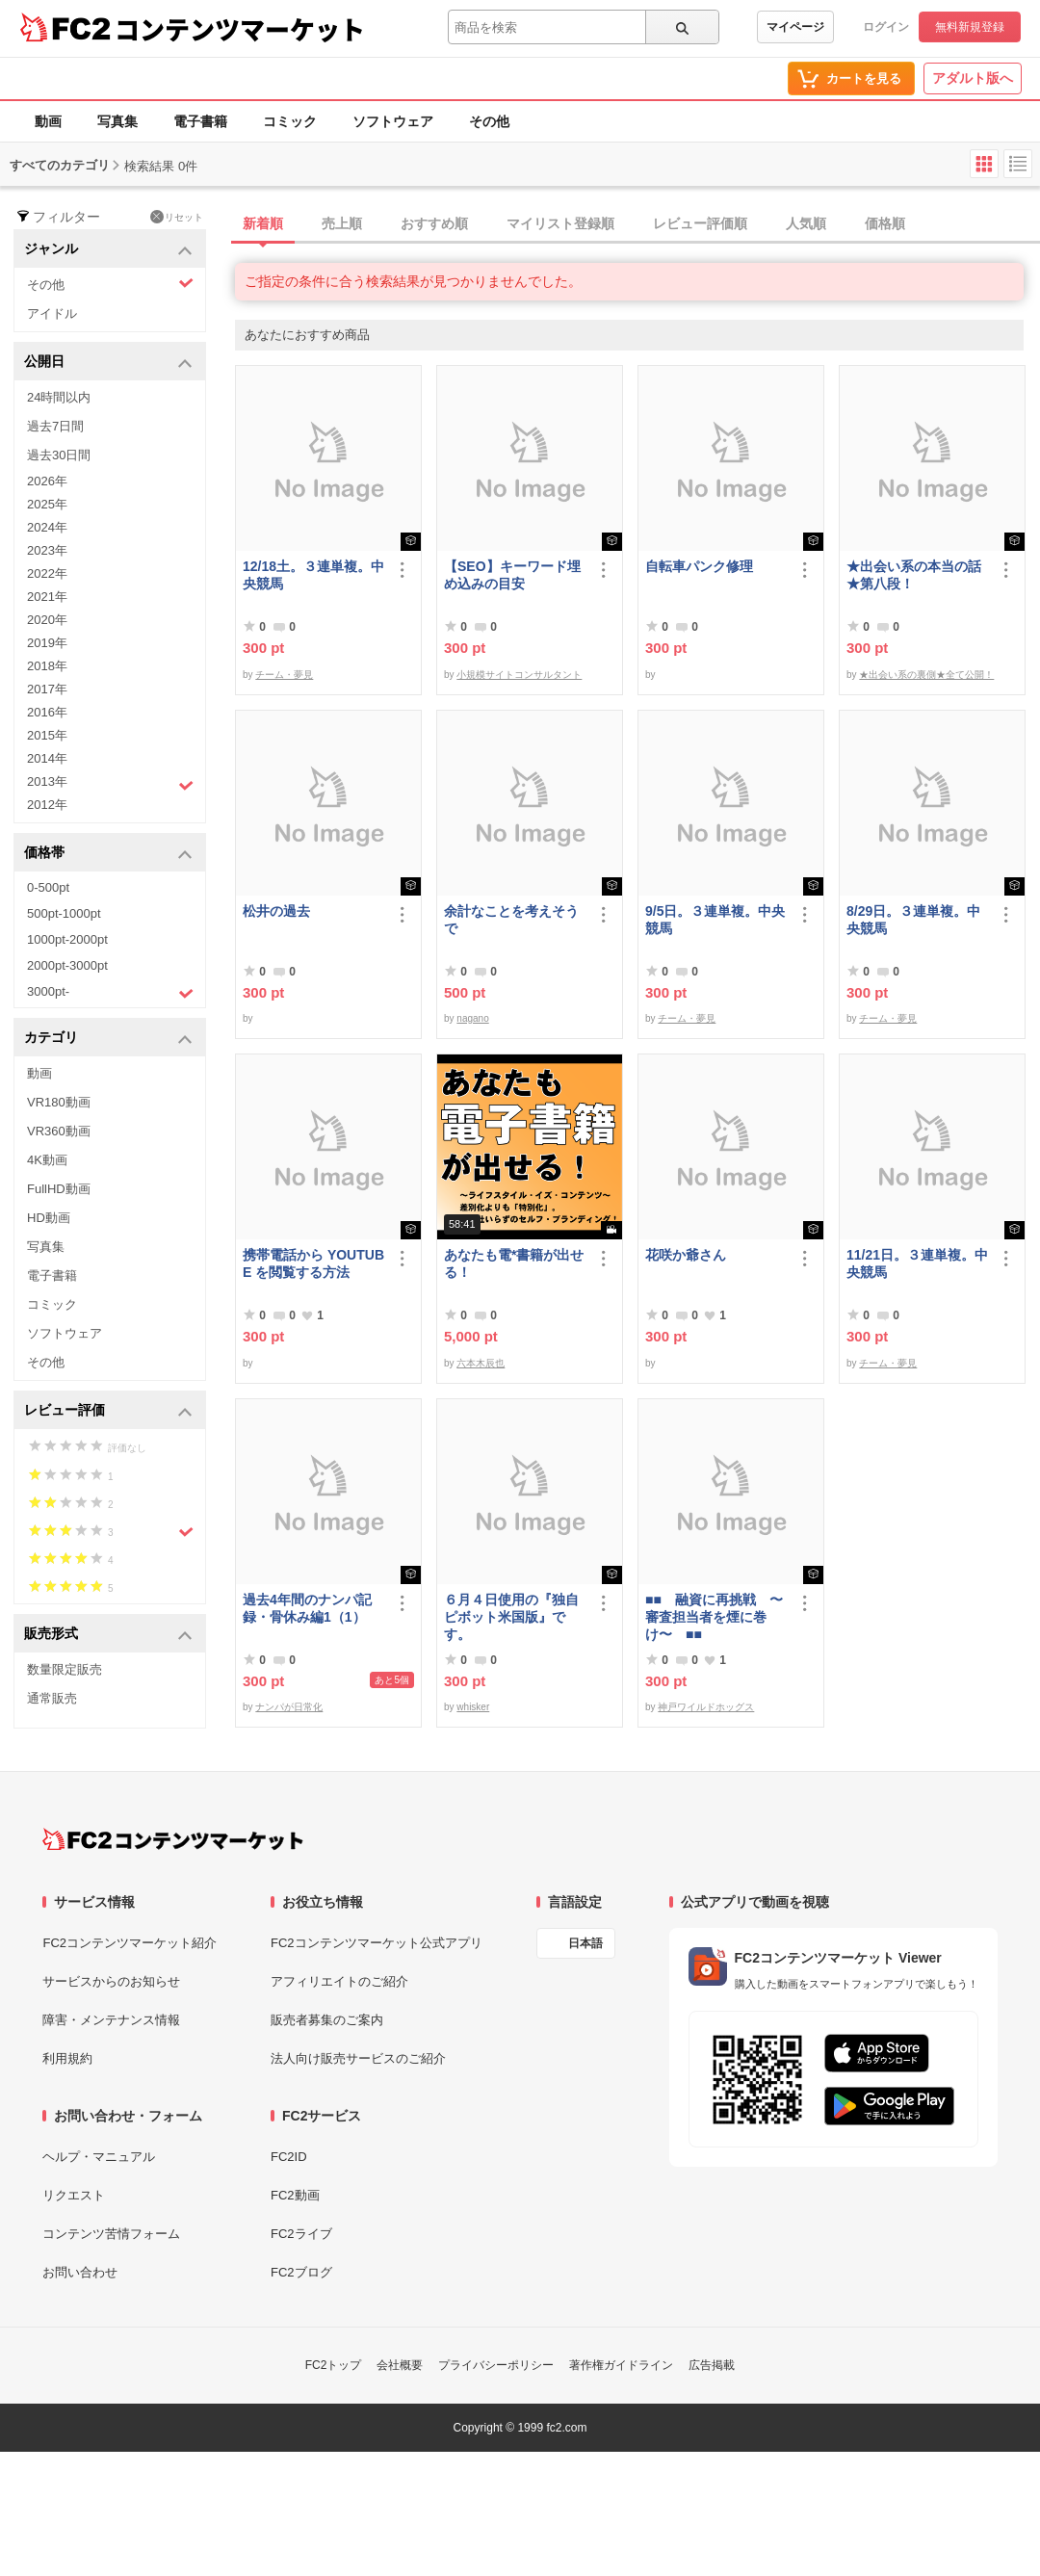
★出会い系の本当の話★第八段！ (913, 575)
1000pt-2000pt (67, 939)
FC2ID (289, 2156)
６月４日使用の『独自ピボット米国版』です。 (511, 1617)
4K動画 (47, 1160)
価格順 (885, 223)
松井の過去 (276, 911)
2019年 (47, 643)
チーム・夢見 (284, 674)
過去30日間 (59, 455)
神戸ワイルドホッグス (706, 1707)
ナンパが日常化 (289, 1707)
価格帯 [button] (108, 854)
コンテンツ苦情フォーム (111, 2233)
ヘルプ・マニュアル (98, 2156)
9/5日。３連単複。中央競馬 (715, 919)
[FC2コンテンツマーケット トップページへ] (172, 1839)
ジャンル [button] (108, 250)
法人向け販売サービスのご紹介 (358, 2058)
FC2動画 (295, 2195)
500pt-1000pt (64, 913)
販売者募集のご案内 (327, 2020)
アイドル (52, 313)
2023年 (47, 550)
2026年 (47, 481)
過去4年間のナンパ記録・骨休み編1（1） (307, 1608)
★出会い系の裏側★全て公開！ (926, 674)
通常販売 (52, 1698)
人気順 (806, 223)
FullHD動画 (59, 1189)
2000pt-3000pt (67, 965)
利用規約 (67, 2058)
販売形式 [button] (108, 1635)
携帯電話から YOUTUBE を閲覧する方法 (313, 1263)
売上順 (342, 223)
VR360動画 (59, 1131)
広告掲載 (712, 2365)
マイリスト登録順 (560, 223)
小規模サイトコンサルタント (519, 674)
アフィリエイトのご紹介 (339, 1981)
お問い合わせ (79, 2272)
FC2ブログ (301, 2272)
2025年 (47, 504)
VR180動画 (59, 1102)
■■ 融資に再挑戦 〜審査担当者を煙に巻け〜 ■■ (714, 1617)
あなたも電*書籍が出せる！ (514, 1263)
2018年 (47, 666)
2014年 (47, 758)
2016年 (47, 712)
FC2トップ (333, 2365)
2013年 (110, 784)
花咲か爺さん (685, 1254)
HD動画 (48, 1217)
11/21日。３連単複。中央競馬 (917, 1263)
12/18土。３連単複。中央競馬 (313, 575)
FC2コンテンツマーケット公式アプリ (376, 1943)
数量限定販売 (64, 1669)
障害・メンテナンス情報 (111, 2020)
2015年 (47, 735)
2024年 (47, 527)
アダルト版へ (972, 78)
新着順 (263, 223)
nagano (472, 1018)
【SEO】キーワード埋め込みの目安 (512, 575)
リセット (176, 216)
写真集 (117, 121)
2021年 (47, 596)
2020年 (47, 619)
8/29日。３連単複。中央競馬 (913, 919)
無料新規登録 (969, 27)
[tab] (637, 224)
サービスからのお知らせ (111, 1981)
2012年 (47, 804)
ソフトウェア (392, 121)
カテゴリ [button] (108, 1038)
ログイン (886, 27)
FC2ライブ (301, 2233)
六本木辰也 (480, 1363)
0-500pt (48, 887)
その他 (489, 121)
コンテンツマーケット (240, 29)
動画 (48, 121)
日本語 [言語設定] (585, 1943)
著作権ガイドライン (621, 2365)
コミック (290, 121)
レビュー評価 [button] (108, 1411)
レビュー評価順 (700, 223)
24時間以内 (59, 397)
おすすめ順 (434, 223)
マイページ (795, 27)
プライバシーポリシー (496, 2365)
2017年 (47, 689)
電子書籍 (200, 121)
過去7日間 (55, 426)
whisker (472, 1707)
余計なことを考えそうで (511, 919)
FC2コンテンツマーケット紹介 (129, 1943)
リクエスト (73, 2195)
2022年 (47, 573)
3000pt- (110, 993)
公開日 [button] (108, 362)
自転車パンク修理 (699, 566)
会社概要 (400, 2365)
